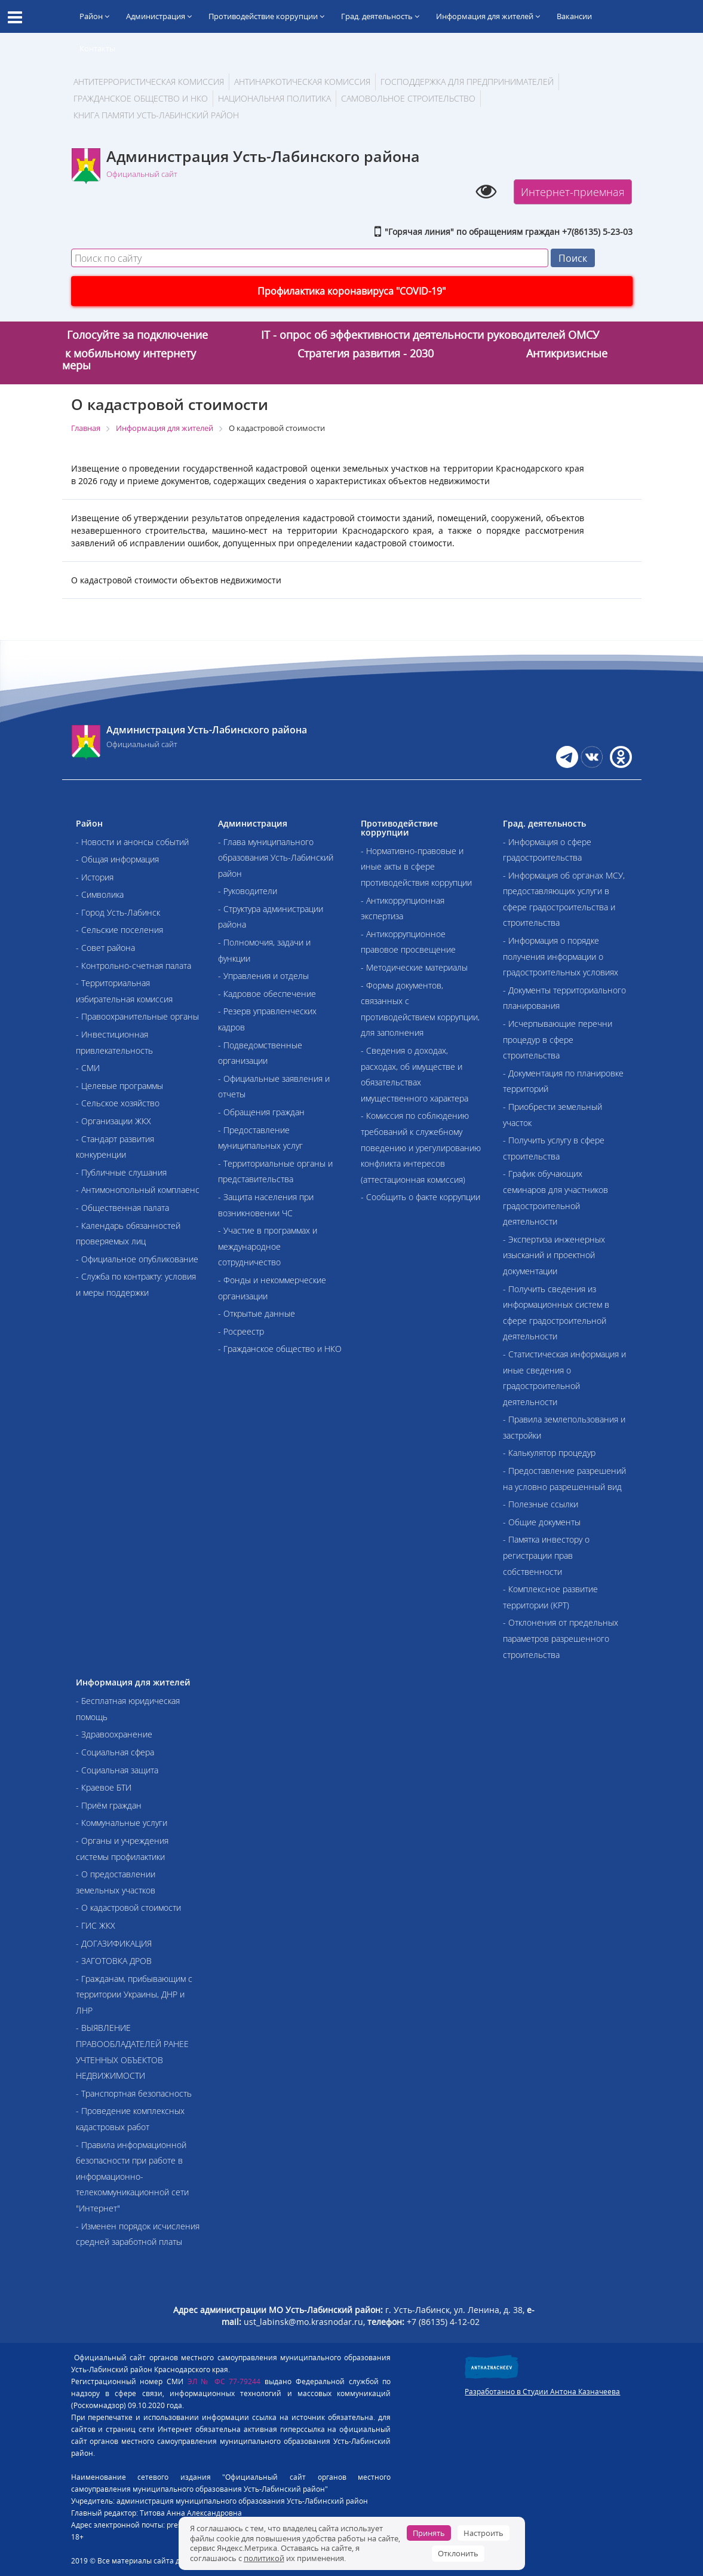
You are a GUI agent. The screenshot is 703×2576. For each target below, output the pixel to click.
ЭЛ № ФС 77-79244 (224, 2381)
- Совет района (105, 947)
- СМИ (88, 1067)
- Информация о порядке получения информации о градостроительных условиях (560, 956)
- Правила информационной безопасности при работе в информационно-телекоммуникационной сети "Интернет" (132, 2176)
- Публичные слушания (121, 1172)
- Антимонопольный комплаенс (137, 1189)
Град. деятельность (380, 16)
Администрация (159, 16)
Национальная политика (274, 98)
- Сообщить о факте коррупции (420, 1197)
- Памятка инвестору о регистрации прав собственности (546, 1555)
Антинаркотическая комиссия (302, 81)
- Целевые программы (119, 1085)
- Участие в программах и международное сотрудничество (267, 1246)
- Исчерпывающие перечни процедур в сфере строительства (557, 1039)
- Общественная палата (122, 1207)
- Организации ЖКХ (113, 1121)
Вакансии (574, 16)
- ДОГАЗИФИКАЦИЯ (114, 1943)
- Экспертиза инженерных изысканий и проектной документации (554, 1255)
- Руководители (247, 891)
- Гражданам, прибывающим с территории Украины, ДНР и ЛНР (134, 1994)
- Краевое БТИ (103, 1787)
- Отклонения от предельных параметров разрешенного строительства (560, 1638)
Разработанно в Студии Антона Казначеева (542, 2392)
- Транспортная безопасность (134, 2093)
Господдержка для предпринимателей (467, 81)
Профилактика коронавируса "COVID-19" (351, 291)
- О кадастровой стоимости (128, 1907)
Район (94, 16)
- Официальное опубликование (137, 1259)
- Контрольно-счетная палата (133, 965)
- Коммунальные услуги (121, 1822)
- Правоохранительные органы (137, 1016)
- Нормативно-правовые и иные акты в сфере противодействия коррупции (416, 866)
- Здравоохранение (114, 1734)
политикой (264, 2558)
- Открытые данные (256, 1313)
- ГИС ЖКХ (95, 1925)
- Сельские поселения (119, 929)
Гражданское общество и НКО (140, 98)
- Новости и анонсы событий (132, 842)
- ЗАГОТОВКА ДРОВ (114, 1960)
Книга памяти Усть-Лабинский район (156, 115)
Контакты (97, 48)
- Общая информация (117, 859)
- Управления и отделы (263, 975)
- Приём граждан (109, 1805)
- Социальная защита (117, 1770)
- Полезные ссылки (540, 1504)
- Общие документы (542, 1522)
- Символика (100, 894)
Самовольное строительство (408, 98)
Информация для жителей (488, 16)
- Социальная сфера (115, 1752)
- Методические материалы (414, 967)
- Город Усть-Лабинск (118, 912)
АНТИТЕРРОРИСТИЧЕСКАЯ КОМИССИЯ (148, 81)
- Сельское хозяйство (117, 1103)
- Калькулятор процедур (549, 1452)
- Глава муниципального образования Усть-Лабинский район (275, 857)
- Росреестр (241, 1331)
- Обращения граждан (261, 1112)
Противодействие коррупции (266, 16)
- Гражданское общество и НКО (280, 1348)
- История (94, 877)
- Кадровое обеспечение (267, 993)
